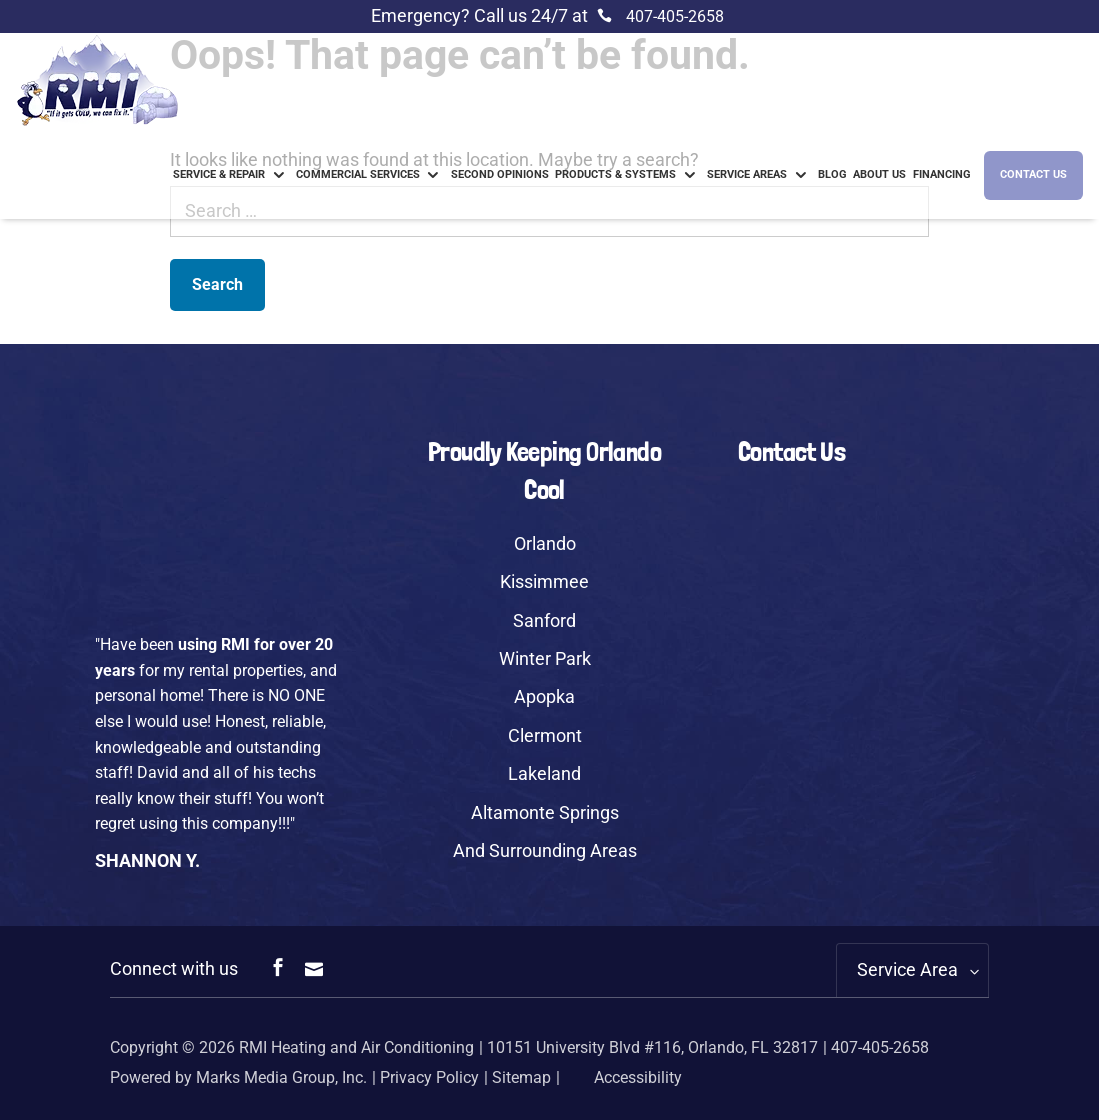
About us (879, 174)
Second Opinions (500, 174)
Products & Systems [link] (615, 174)
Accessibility (623, 1077)
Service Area (907, 969)
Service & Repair (219, 174)
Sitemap (521, 1077)
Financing (942, 174)
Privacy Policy (429, 1077)
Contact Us (1033, 174)
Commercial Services (358, 174)
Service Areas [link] (747, 174)
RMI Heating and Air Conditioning (356, 1047)
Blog (832, 174)
